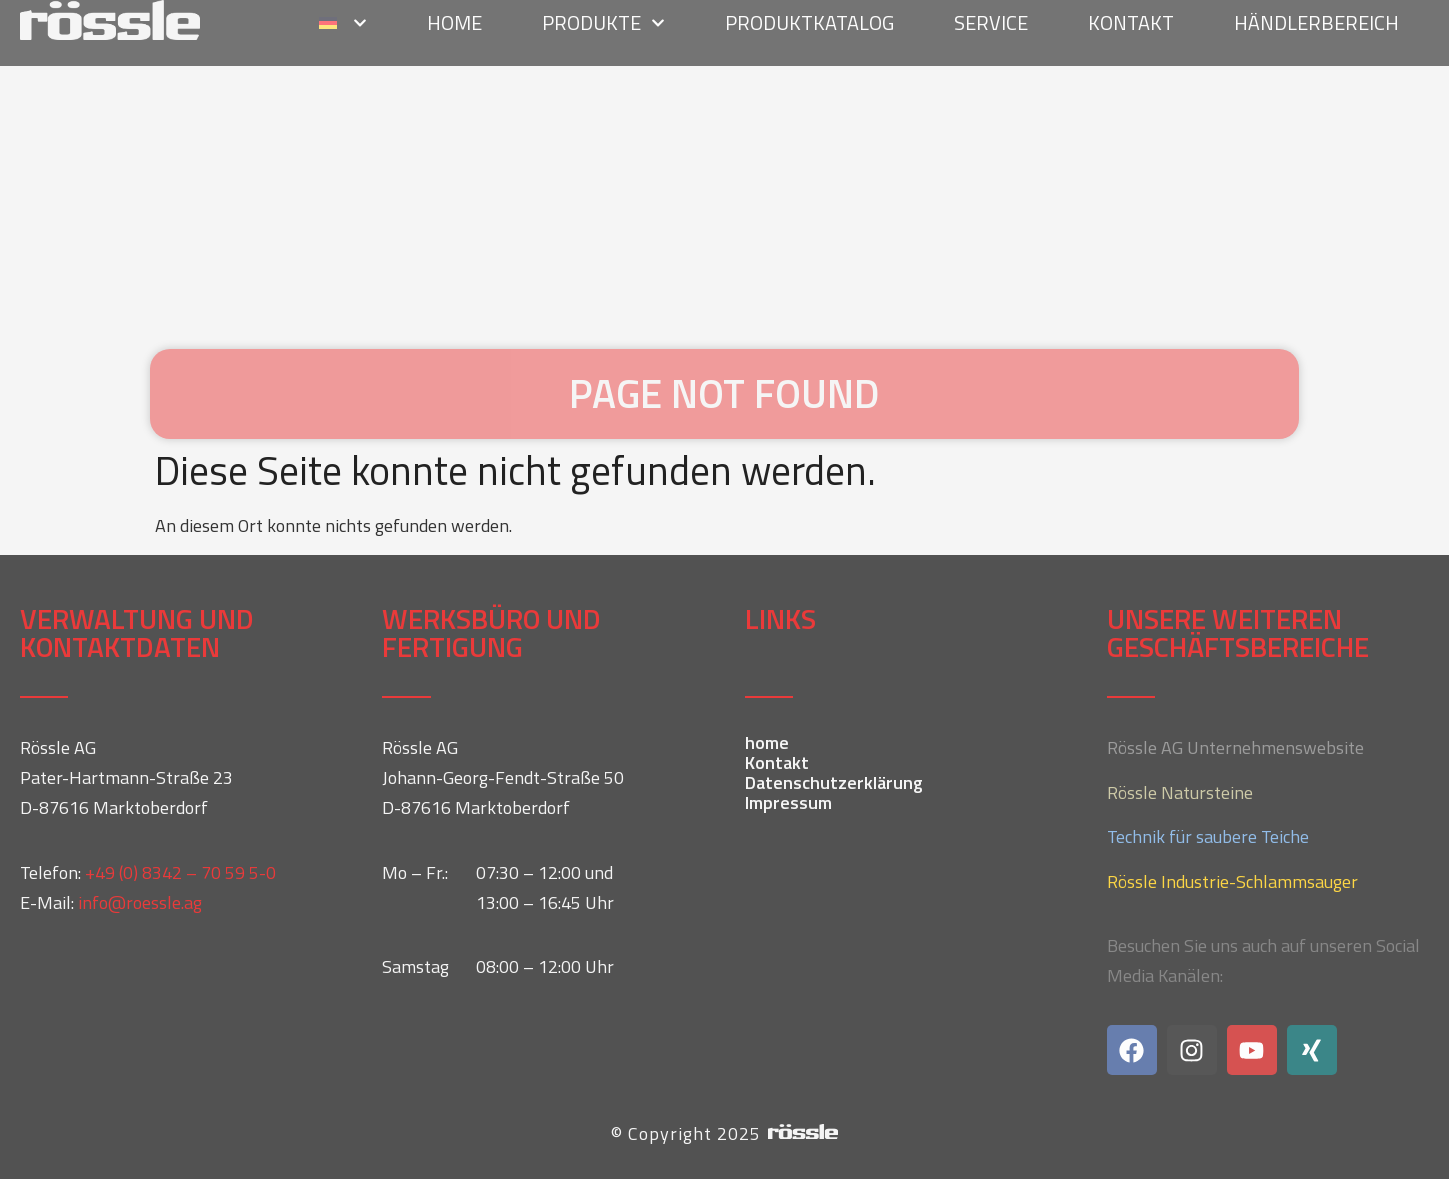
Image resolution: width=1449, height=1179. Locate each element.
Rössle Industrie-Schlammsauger (1232, 881)
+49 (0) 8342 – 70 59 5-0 (180, 872)
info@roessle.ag (140, 902)
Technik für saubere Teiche (1208, 836)
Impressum (788, 803)
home (767, 743)
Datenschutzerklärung (834, 783)
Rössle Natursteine (1180, 792)
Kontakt (777, 763)
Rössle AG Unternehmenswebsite (1235, 747)
